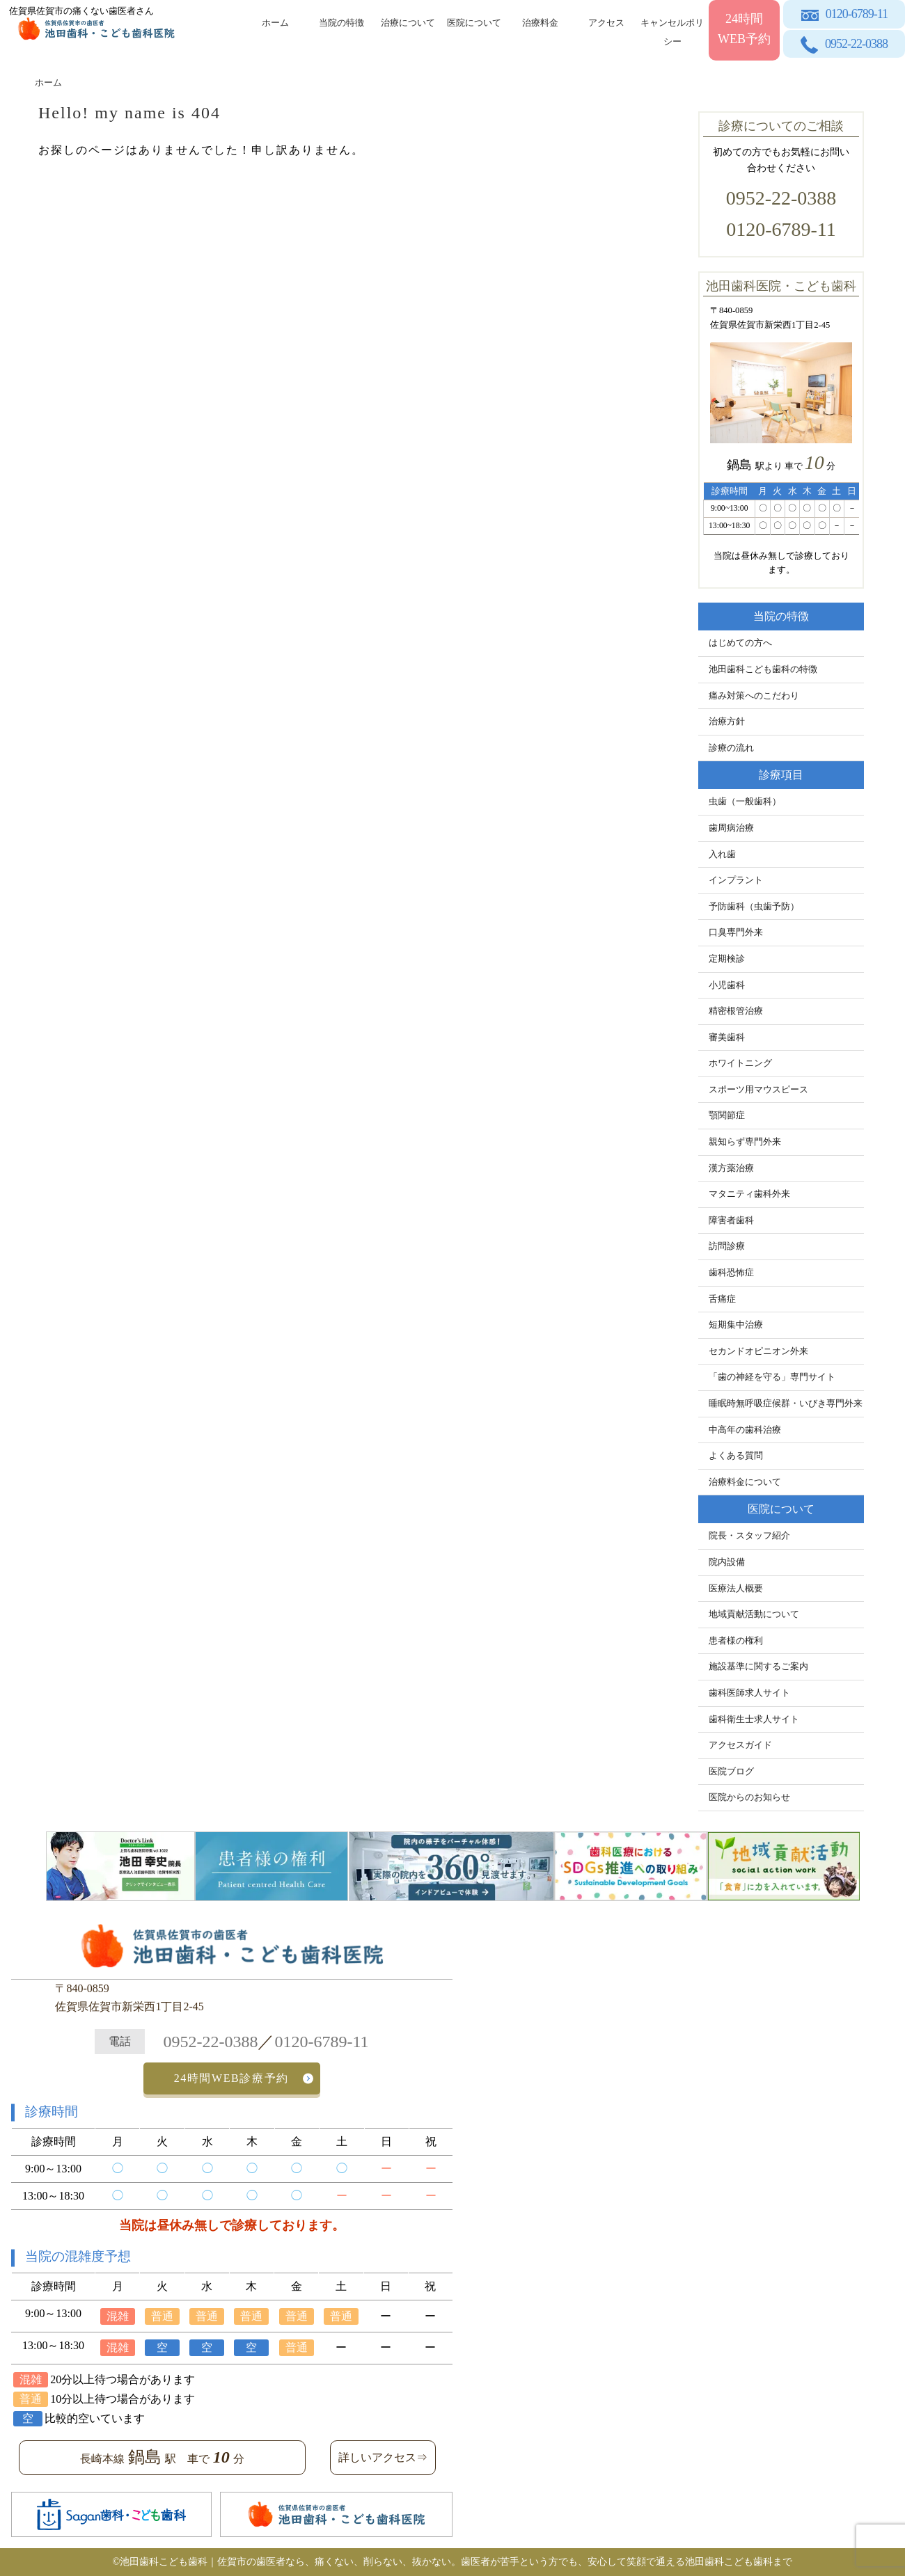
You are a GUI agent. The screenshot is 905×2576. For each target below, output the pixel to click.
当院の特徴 (341, 22)
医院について (474, 22)
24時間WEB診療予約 (231, 2078)
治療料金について (745, 1482)
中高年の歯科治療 (745, 1430)
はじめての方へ (740, 643)
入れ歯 (722, 854)
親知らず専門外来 (745, 1142)
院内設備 (727, 1562)
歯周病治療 (731, 828)
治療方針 (727, 721)
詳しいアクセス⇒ (382, 2457)
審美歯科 (727, 1037)
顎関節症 (727, 1115)
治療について (408, 22)
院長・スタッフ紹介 (749, 1536)
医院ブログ (731, 1771)
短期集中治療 (736, 1325)
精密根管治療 (736, 1011)
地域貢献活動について (754, 1614)
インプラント (736, 880)
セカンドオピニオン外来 (758, 1351)
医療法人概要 (736, 1588)
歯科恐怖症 (731, 1273)
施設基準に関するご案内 (758, 1666)
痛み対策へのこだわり (754, 696)
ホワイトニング (740, 1063)
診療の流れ (731, 748)
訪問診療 (727, 1246)
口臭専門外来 (736, 932)
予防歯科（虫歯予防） (754, 907)
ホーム (275, 22)
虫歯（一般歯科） (745, 801)
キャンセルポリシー (672, 29)
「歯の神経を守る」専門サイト (772, 1377)
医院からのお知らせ (749, 1797)
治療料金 (540, 22)
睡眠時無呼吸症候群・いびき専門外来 (786, 1403)
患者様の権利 (736, 1641)
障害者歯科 (731, 1220)
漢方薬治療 (731, 1168)
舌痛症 (722, 1299)
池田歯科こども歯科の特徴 (763, 669)
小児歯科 (727, 985)
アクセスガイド (740, 1745)
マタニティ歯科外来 (749, 1194)
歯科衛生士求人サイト (754, 1719)
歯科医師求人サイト (749, 1693)
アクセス (606, 22)
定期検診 (727, 959)
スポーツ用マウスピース (758, 1090)
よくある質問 (736, 1456)
